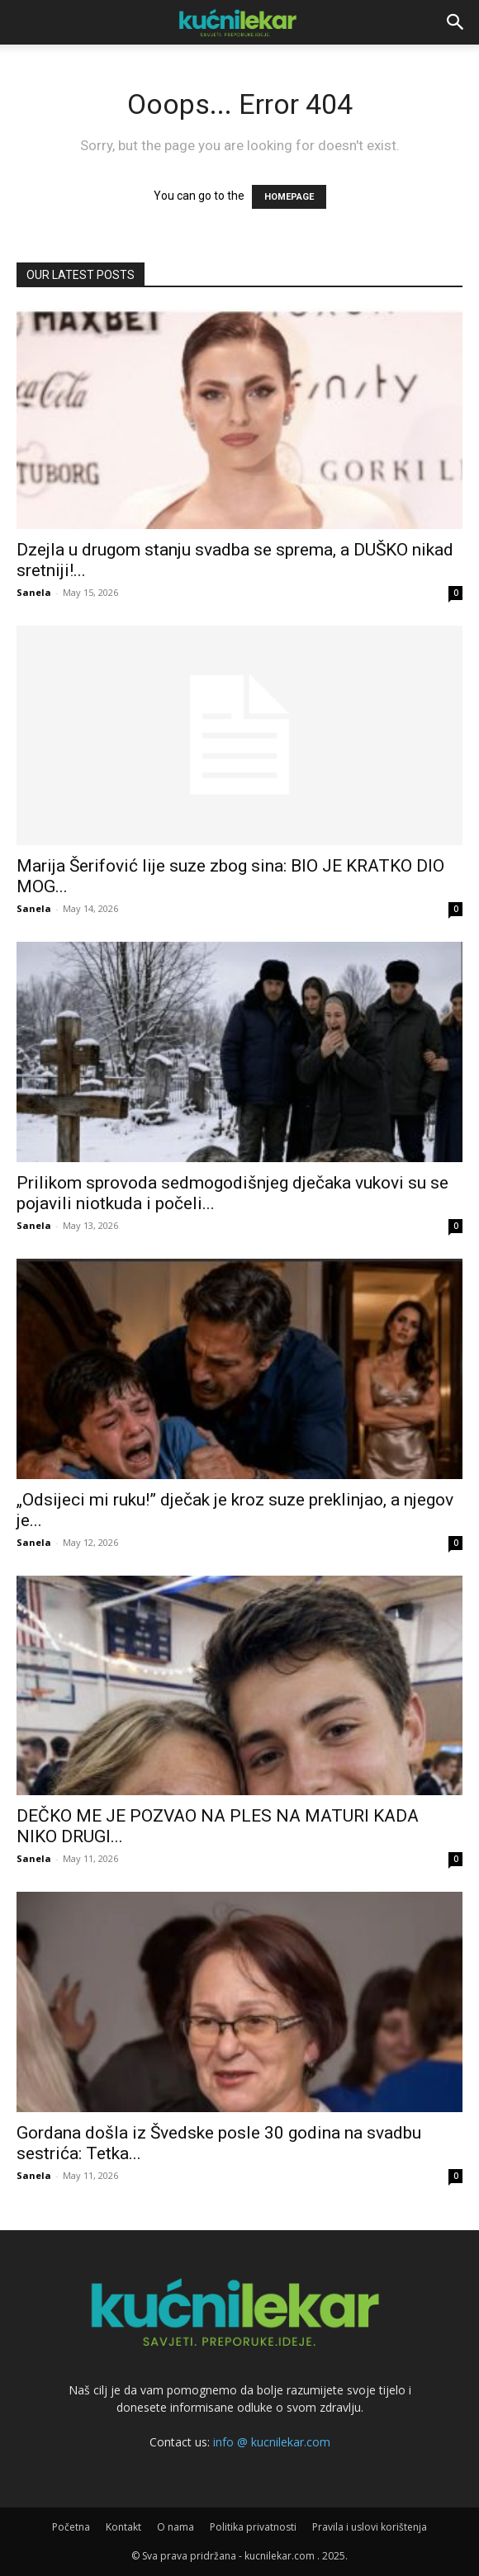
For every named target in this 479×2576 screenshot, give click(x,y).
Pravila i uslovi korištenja (369, 2527)
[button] (456, 22)
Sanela (34, 592)
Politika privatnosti (253, 2527)
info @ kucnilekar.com (271, 2442)
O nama (175, 2527)
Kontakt (123, 2527)
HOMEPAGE (289, 196)
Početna (71, 2527)
